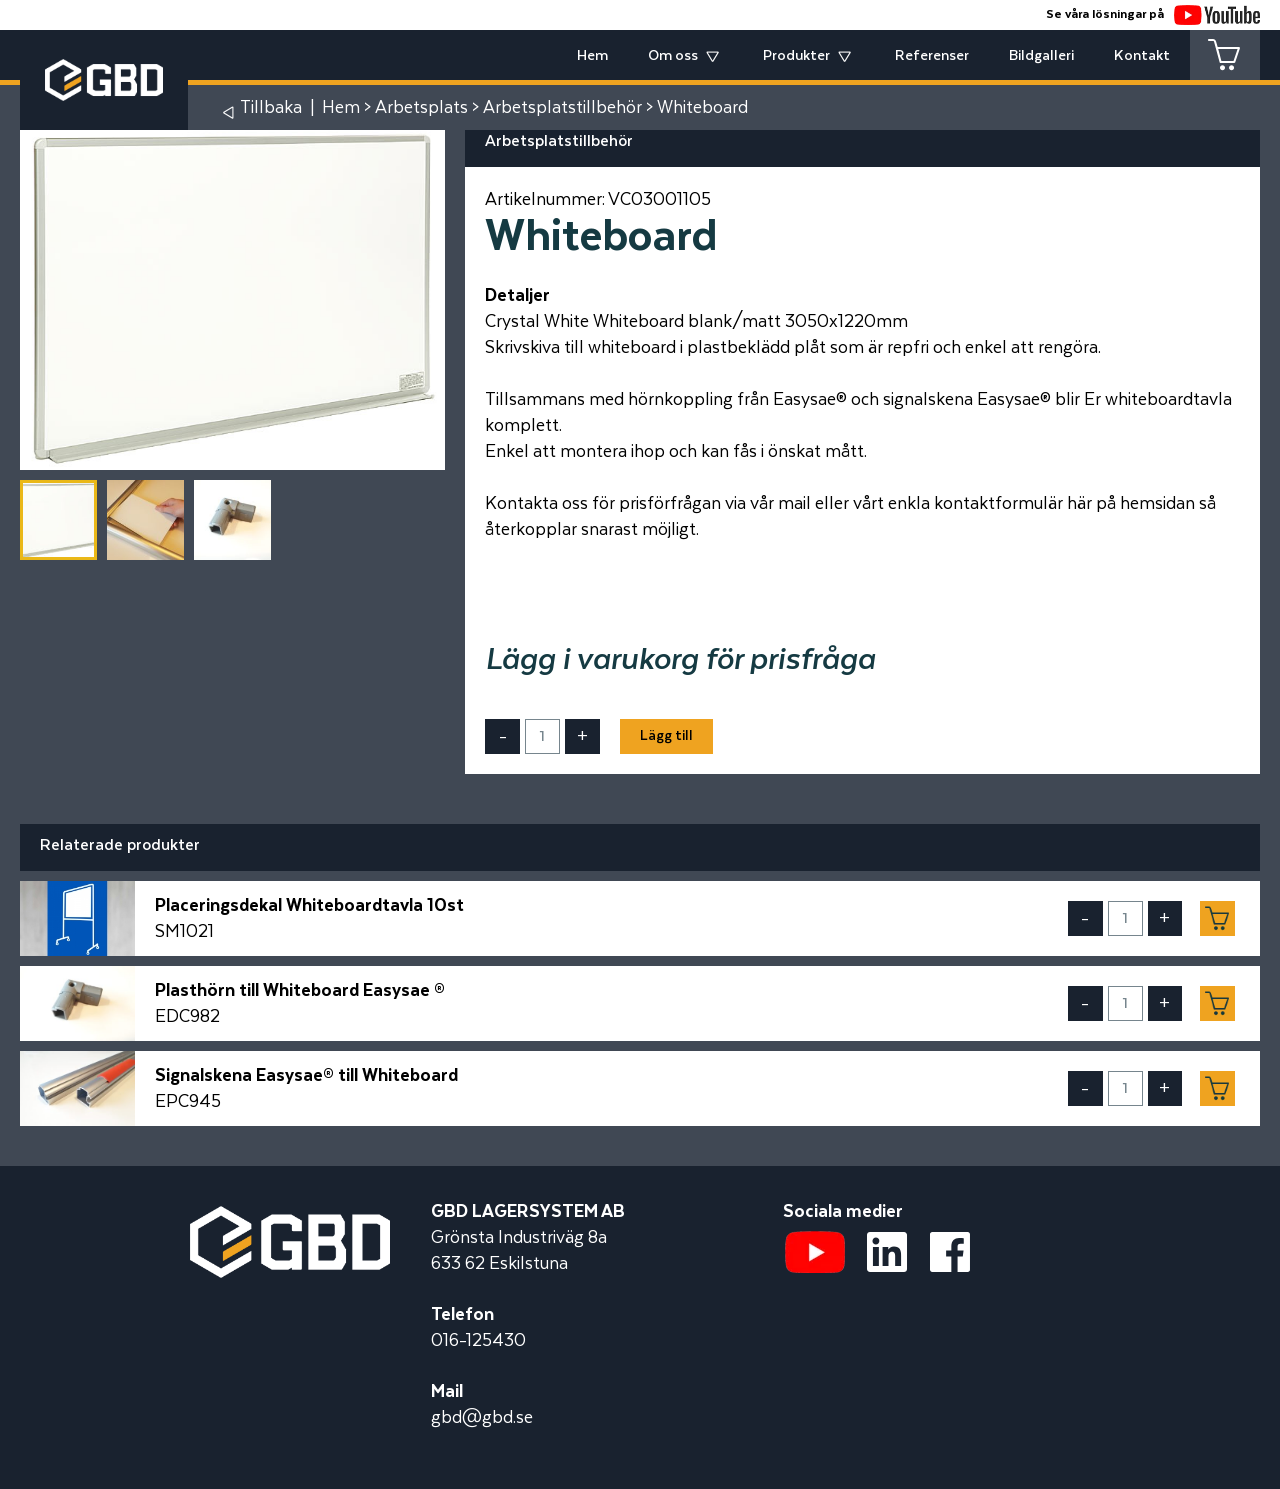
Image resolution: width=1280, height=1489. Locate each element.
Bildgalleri (1041, 56)
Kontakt (1142, 56)
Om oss (673, 56)
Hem (592, 56)
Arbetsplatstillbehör (562, 108)
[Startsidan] (290, 1219)
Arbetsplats (421, 108)
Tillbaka (271, 108)
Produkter (796, 56)
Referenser (932, 56)
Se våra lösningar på (1153, 14)
